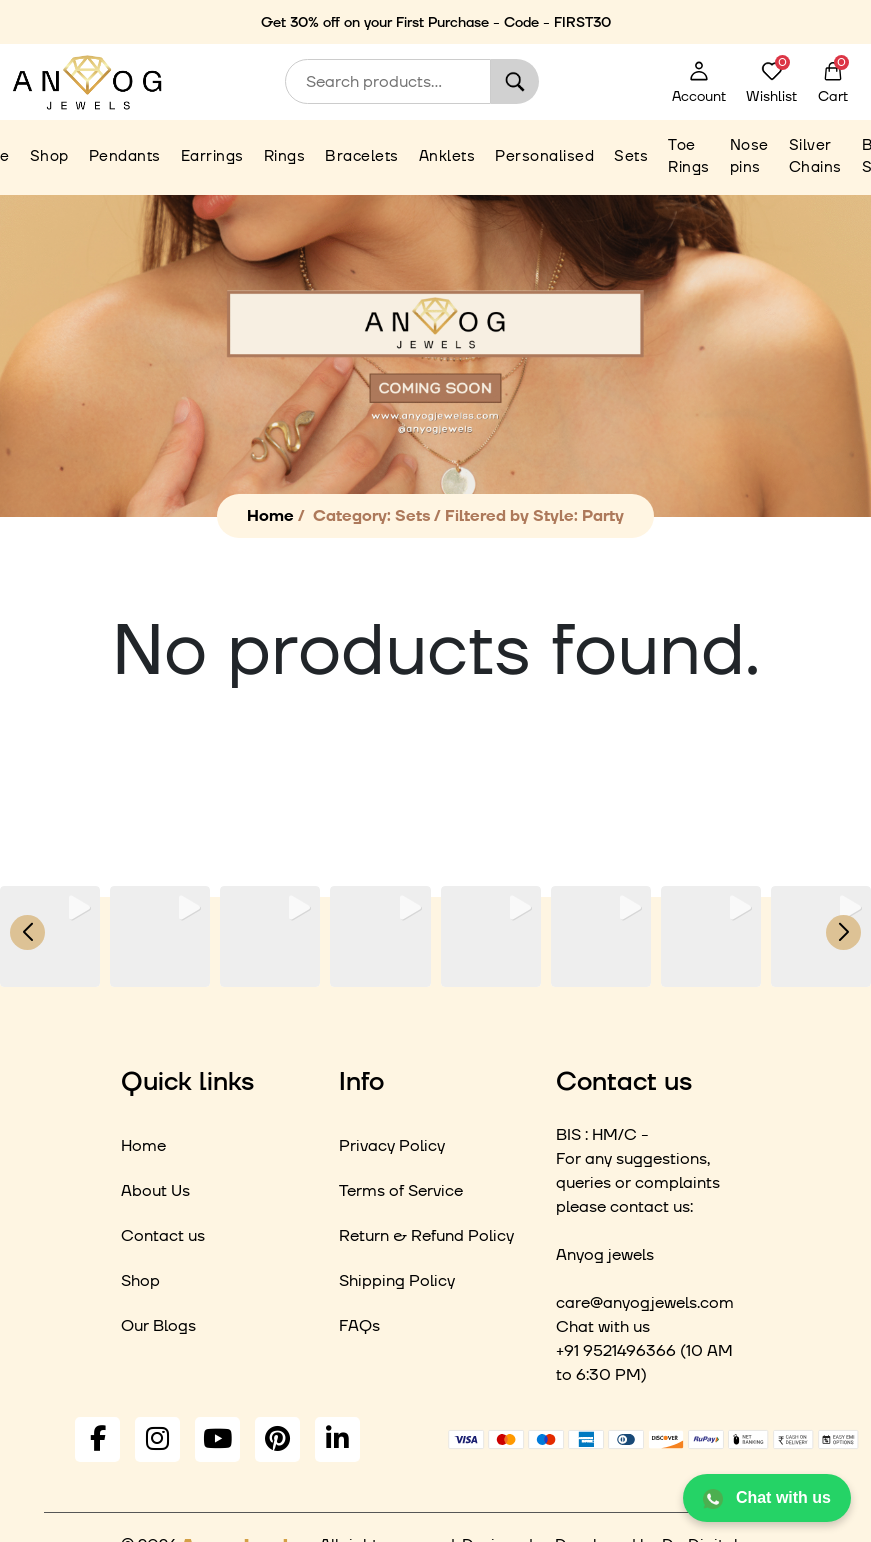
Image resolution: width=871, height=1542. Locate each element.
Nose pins (749, 157)
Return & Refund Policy (426, 1236)
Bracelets (362, 156)
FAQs (359, 1326)
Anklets (447, 156)
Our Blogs (158, 1326)
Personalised (544, 156)
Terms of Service (401, 1191)
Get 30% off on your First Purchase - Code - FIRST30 (436, 23)
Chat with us (767, 1499)
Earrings (212, 156)
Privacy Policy (392, 1146)
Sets (631, 156)
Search (515, 81)
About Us (155, 1191)
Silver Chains (815, 157)
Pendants (125, 156)
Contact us (163, 1236)
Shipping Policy (397, 1281)
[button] (436, 973)
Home (270, 516)
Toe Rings (689, 157)
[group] (50, 936)
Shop (49, 156)
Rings (285, 156)
